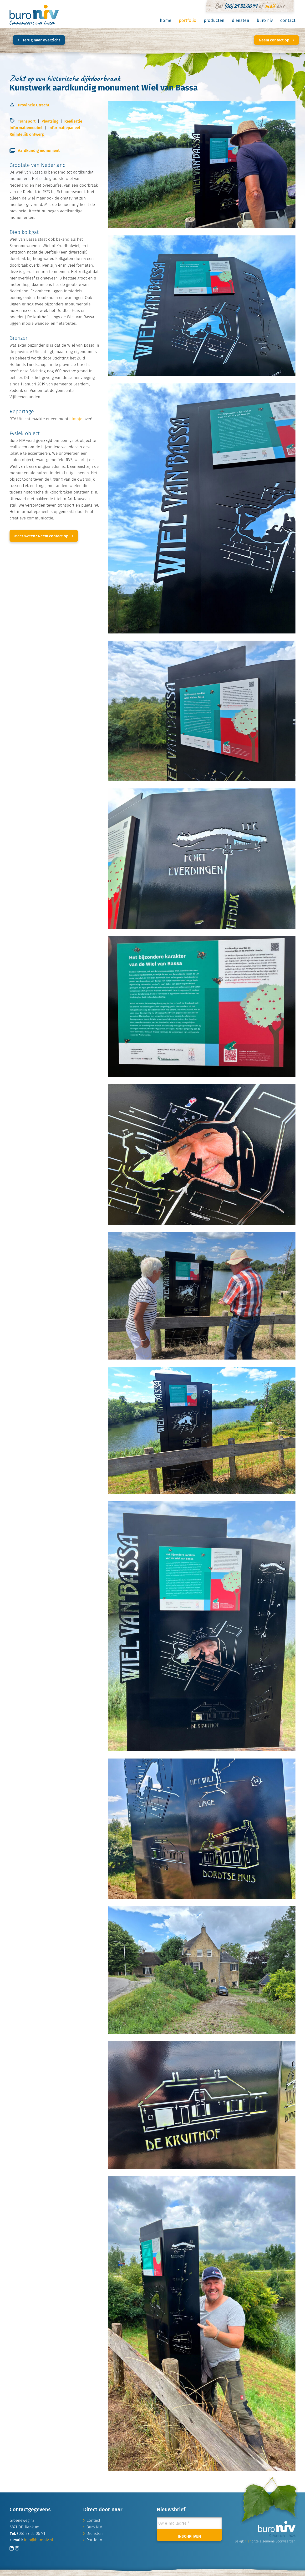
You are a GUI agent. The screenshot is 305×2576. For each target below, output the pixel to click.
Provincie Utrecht (33, 105)
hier (248, 2541)
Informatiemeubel (26, 127)
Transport (27, 121)
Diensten (240, 20)
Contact (287, 20)
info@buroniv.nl (38, 2539)
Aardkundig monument (39, 150)
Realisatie (73, 121)
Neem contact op (276, 40)
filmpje (75, 418)
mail (269, 5)
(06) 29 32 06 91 (240, 5)
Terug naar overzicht (39, 40)
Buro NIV (265, 20)
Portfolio (187, 20)
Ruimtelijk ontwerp (27, 134)
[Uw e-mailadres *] (189, 2523)
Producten (214, 20)
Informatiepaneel (64, 127)
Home (165, 20)
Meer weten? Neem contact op (43, 535)
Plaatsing (49, 121)
